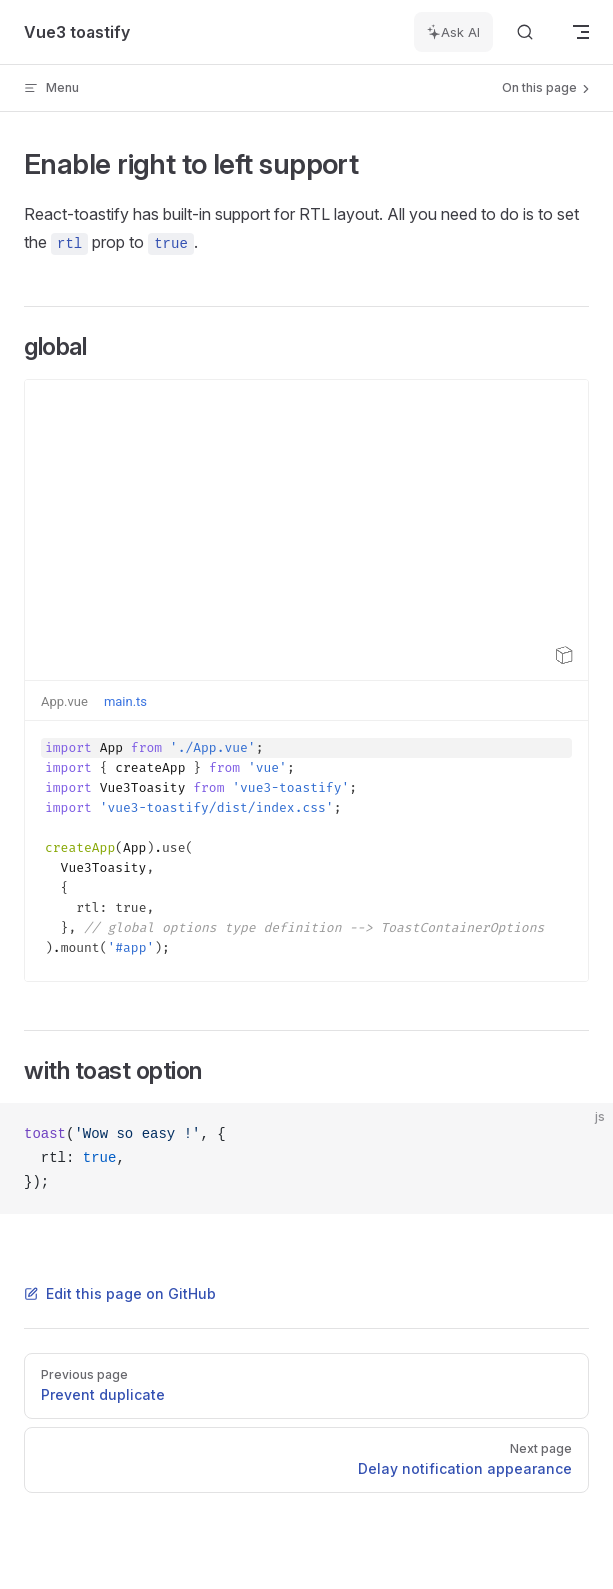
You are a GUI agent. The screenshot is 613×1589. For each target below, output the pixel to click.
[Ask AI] (453, 32)
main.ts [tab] (125, 701)
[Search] (525, 32)
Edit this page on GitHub (120, 1293)
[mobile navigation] (581, 32)
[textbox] (306, 851)
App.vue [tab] (64, 701)
